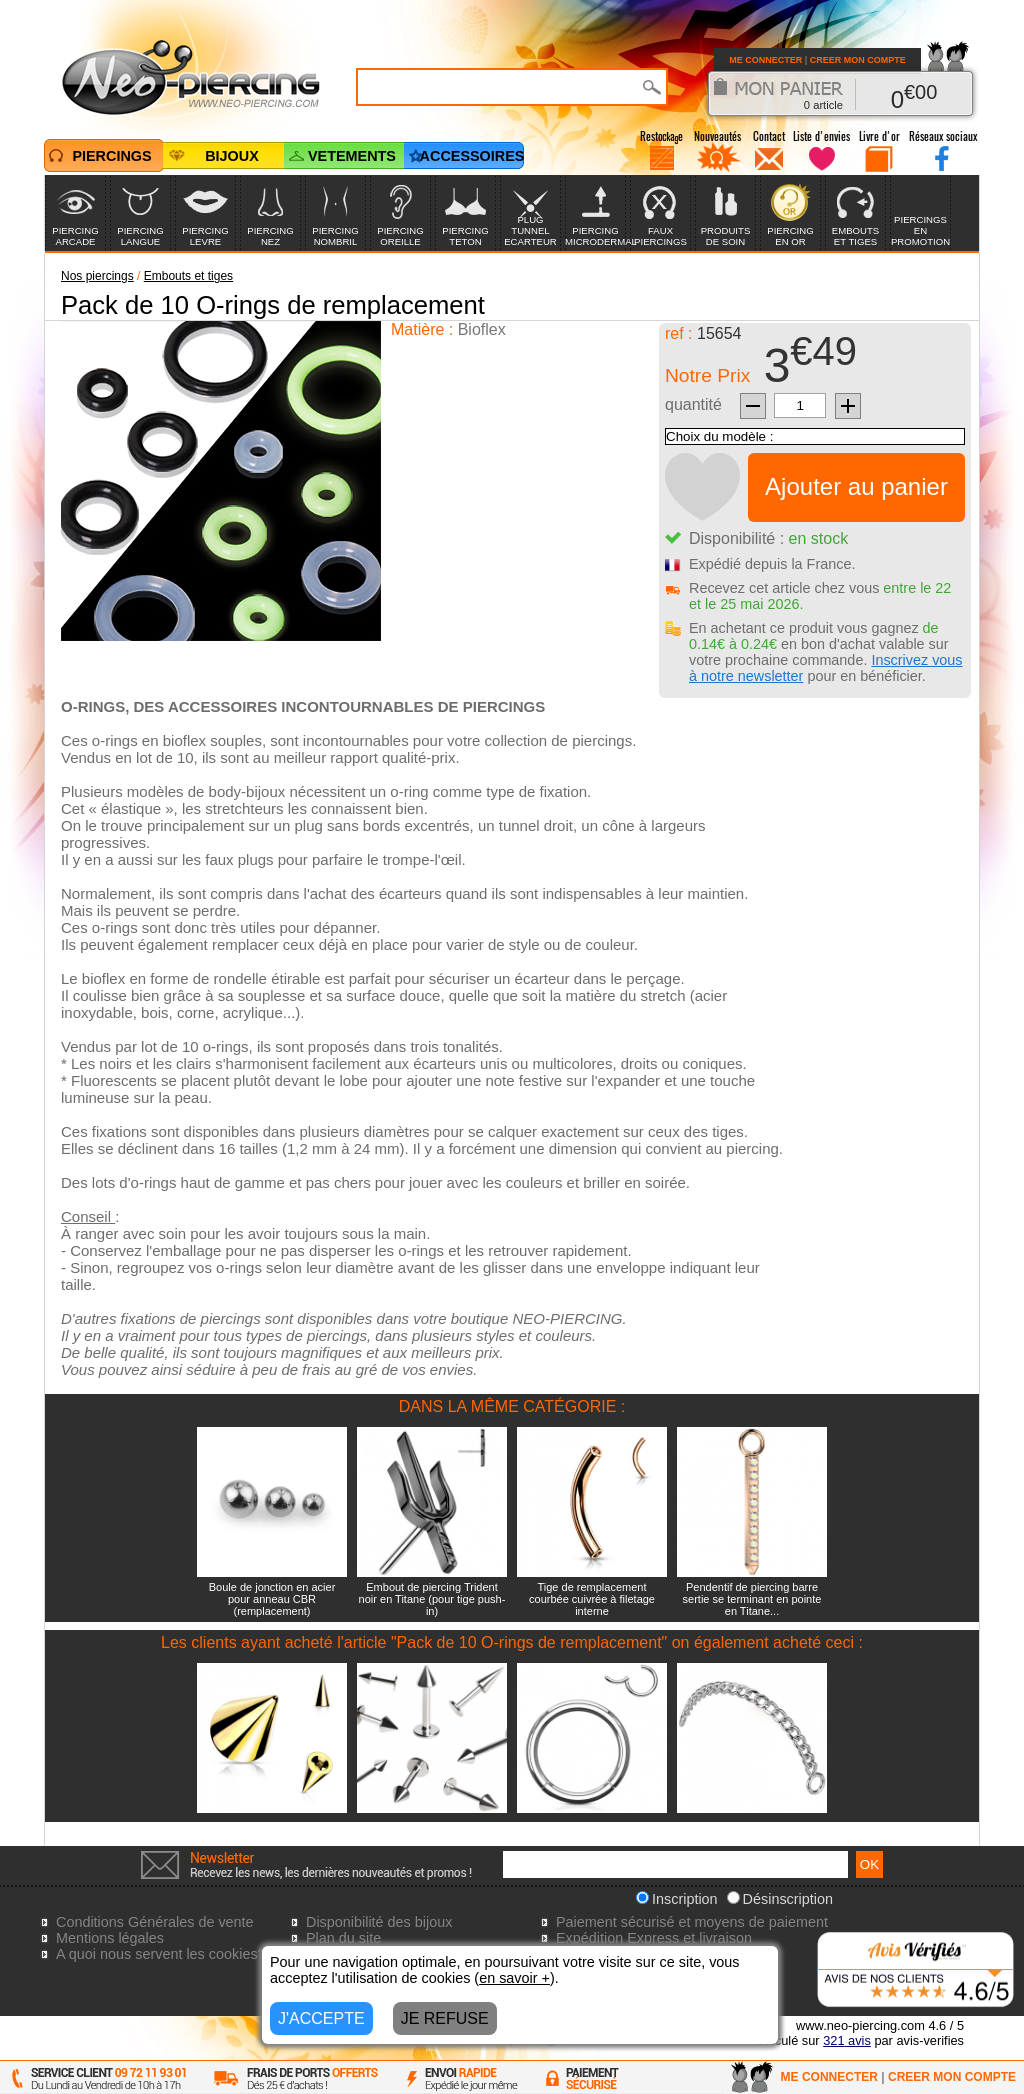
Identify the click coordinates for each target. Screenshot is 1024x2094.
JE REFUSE (445, 2018)
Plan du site (343, 1938)
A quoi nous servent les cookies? (161, 1954)
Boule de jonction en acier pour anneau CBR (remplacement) (272, 1599)
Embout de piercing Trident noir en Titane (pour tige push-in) (432, 1599)
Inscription (677, 1899)
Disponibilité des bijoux (379, 1922)
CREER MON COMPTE (858, 60)
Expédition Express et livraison (654, 1938)
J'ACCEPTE (321, 2018)
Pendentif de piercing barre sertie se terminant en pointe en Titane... (752, 1599)
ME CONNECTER (765, 60)
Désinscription (780, 1899)
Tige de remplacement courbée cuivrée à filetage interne (592, 1599)
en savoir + (514, 1978)
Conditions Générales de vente (155, 1922)
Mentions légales (110, 1938)
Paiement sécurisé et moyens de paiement (692, 1922)
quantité (693, 404)
